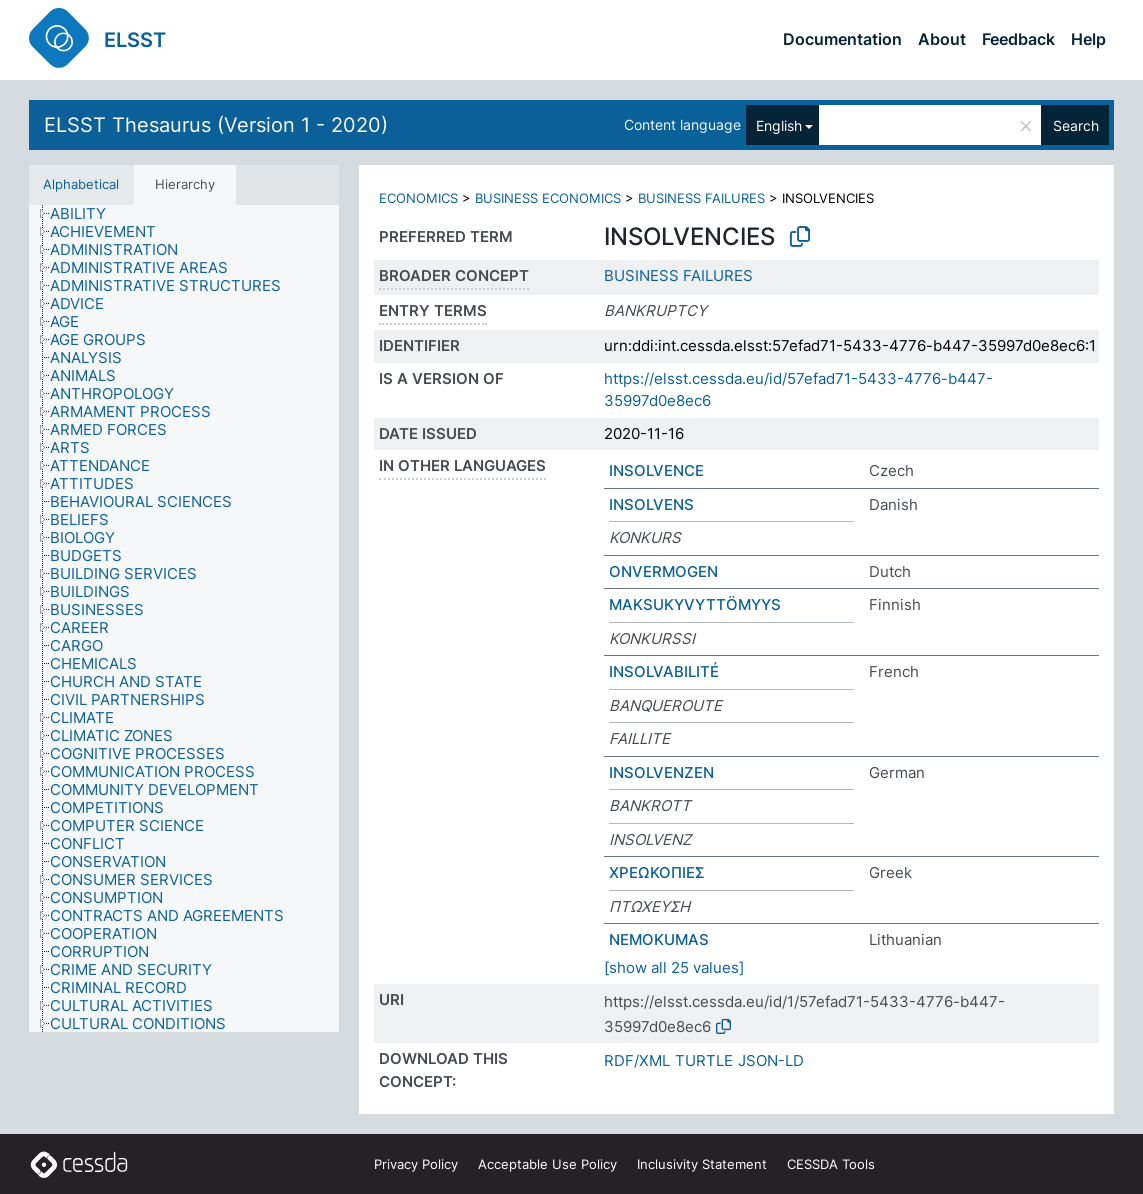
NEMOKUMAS (659, 939)
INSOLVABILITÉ (664, 671)
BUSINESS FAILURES (701, 198)
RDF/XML (637, 1060)
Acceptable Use (547, 1164)
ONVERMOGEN (663, 571)
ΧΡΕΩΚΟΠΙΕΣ (657, 872)
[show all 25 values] (674, 967)
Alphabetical (81, 184)
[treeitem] (86, 214)
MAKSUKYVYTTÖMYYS (695, 604)
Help (1088, 39)
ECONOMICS (418, 198)
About (942, 39)
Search (1076, 125)
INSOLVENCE (656, 470)
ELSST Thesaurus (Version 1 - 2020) (216, 125)
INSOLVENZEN (661, 772)
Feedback (1018, 39)
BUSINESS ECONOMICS (548, 198)
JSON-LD (771, 1060)
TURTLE (704, 1060)
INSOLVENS (651, 504)
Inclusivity (702, 1164)
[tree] (184, 619)
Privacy (416, 1164)
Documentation (842, 39)
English (779, 125)
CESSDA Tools (831, 1164)
